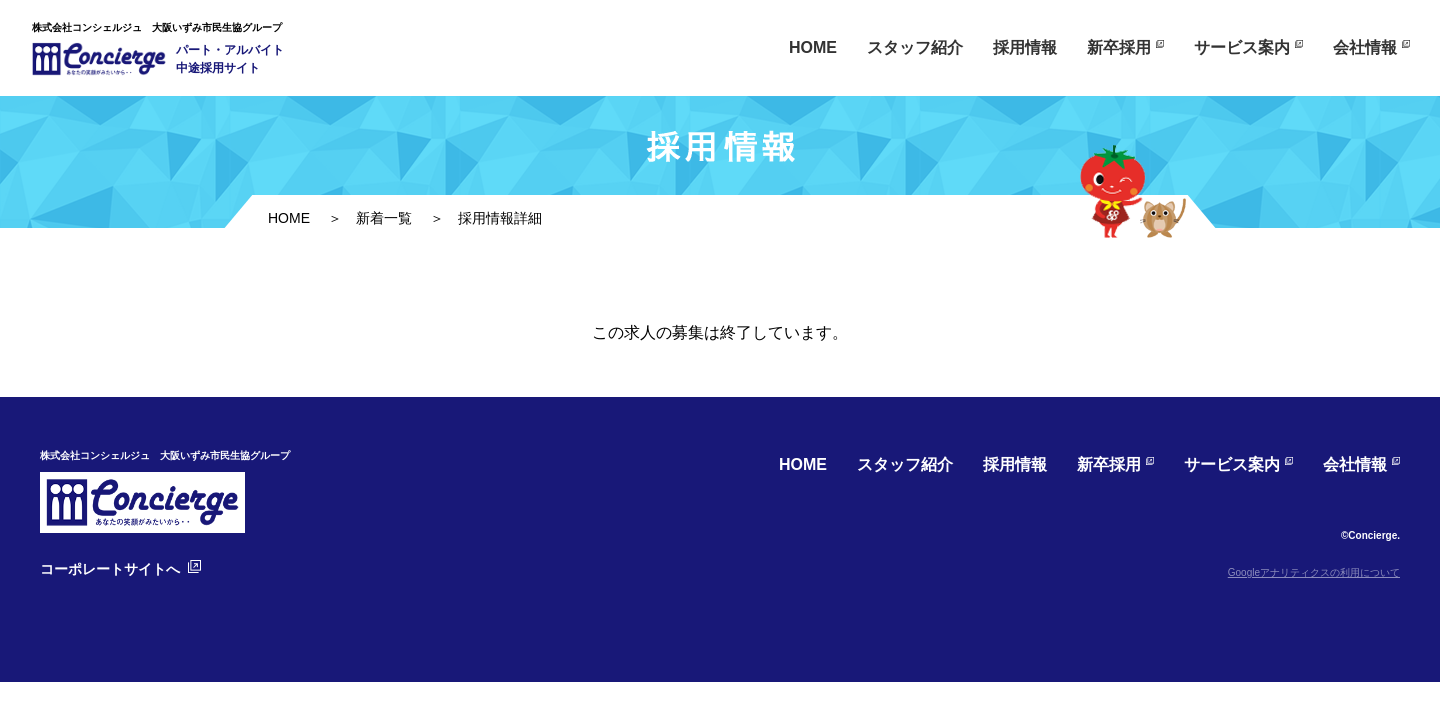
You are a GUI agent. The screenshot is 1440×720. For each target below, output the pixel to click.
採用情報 (1025, 47)
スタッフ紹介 (915, 47)
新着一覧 (384, 218)
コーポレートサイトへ (110, 569)
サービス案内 (1242, 48)
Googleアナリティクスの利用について (1314, 572)
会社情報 (1365, 48)
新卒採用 (1119, 48)
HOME (813, 47)
